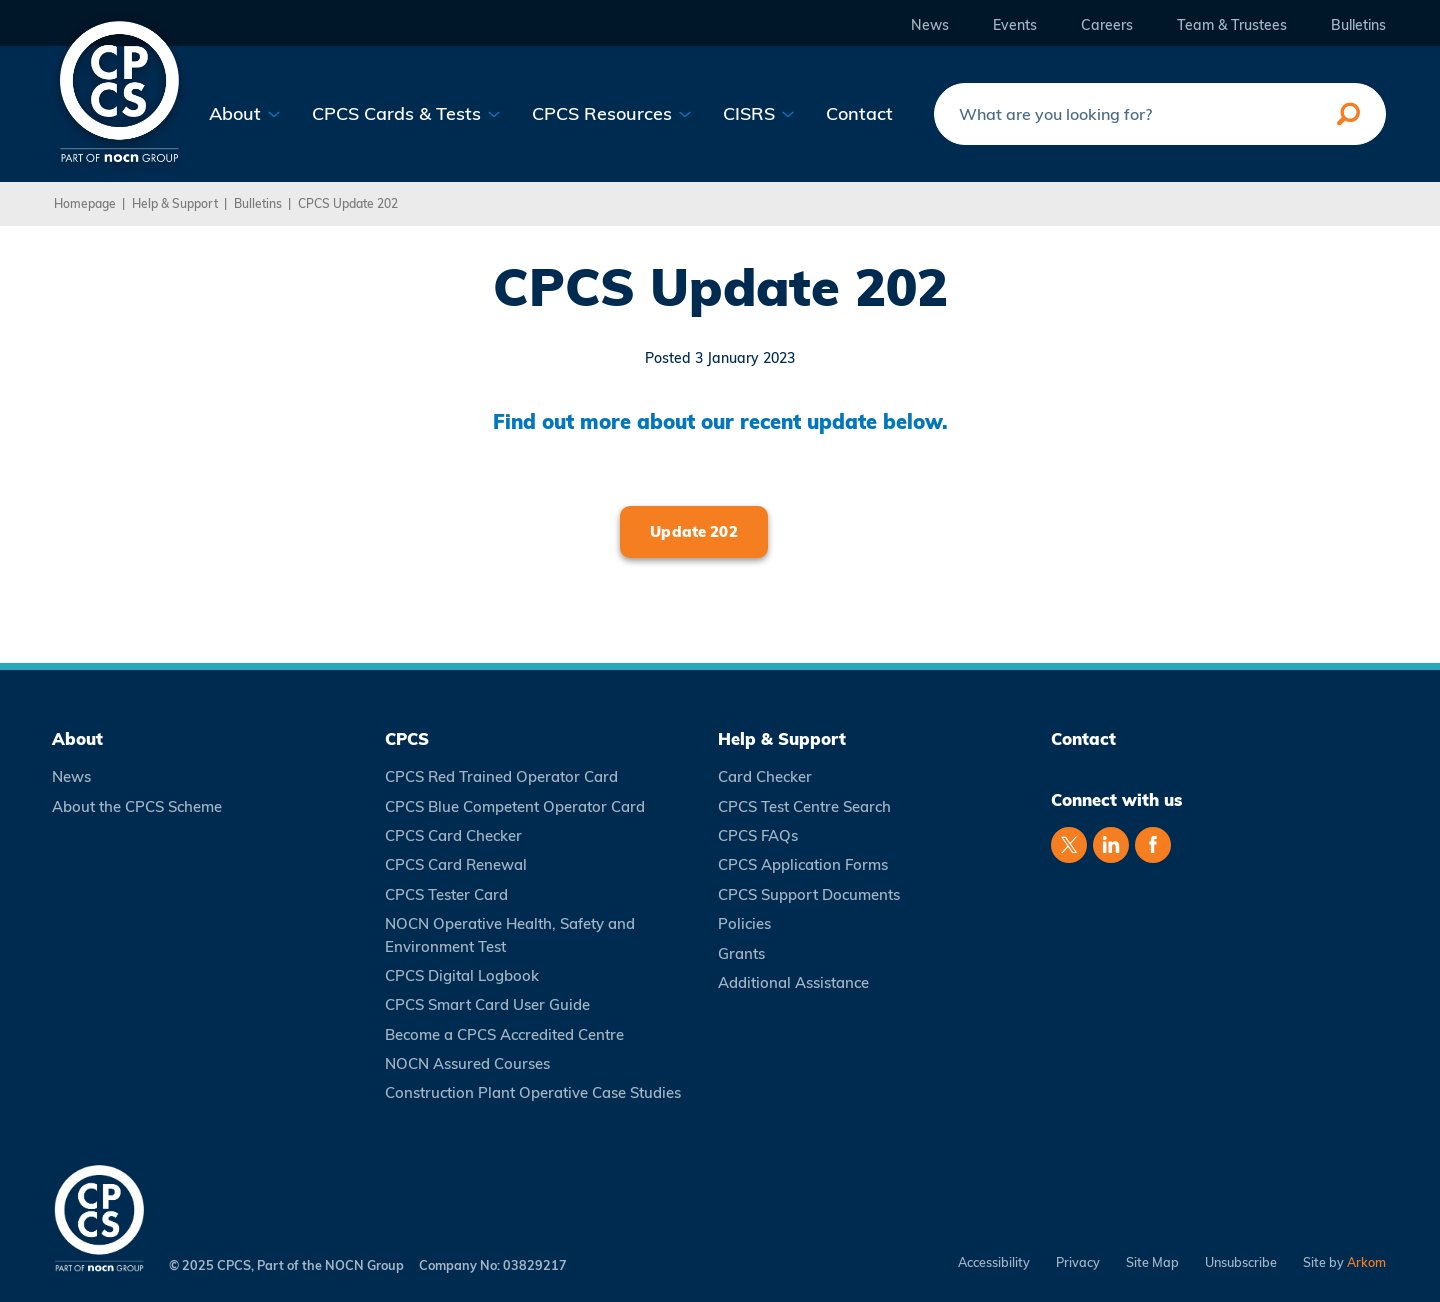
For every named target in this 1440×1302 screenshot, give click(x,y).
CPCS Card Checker (453, 835)
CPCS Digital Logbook (462, 975)
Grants (741, 953)
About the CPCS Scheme (137, 806)
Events (1015, 25)
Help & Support (175, 203)
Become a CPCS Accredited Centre (504, 1034)
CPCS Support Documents (809, 894)
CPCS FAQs (758, 835)
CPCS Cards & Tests (406, 114)
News (930, 25)
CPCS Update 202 (348, 203)
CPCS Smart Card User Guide (487, 1004)
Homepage (85, 203)
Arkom (1366, 1262)
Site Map (1152, 1262)
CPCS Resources (612, 114)
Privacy (1078, 1262)
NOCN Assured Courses (467, 1063)
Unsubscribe (1241, 1262)
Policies (744, 923)
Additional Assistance (793, 982)
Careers (1107, 25)
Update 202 (694, 531)
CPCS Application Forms (803, 864)
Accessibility (994, 1262)
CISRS (759, 114)
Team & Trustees (1232, 25)
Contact (859, 114)
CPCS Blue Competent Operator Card (515, 806)
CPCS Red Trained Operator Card (501, 776)
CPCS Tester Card (446, 894)
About (245, 114)
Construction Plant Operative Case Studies (533, 1092)
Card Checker (765, 776)
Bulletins (1358, 25)
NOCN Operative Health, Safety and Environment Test (510, 934)
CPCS (407, 738)
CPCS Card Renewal (456, 864)
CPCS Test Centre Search (804, 806)
